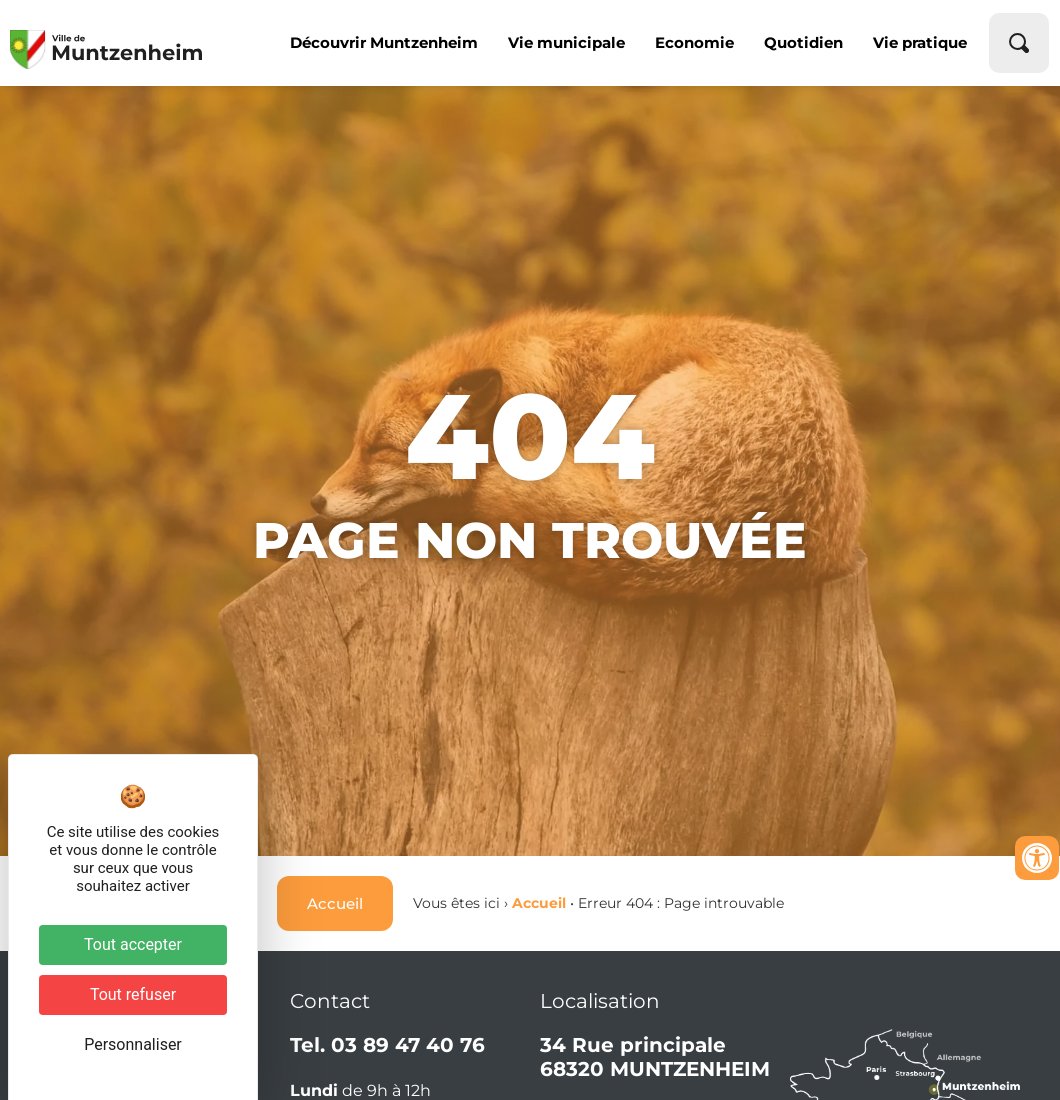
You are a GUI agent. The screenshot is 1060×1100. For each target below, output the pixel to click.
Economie (694, 42)
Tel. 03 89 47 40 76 (387, 1045)
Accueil (539, 903)
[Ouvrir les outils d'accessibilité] (1037, 858)
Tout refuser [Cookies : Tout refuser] (133, 994)
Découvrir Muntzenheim (384, 42)
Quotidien (803, 42)
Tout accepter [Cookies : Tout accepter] (133, 944)
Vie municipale (566, 42)
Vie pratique (920, 42)
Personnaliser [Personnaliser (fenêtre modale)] (133, 1044)
